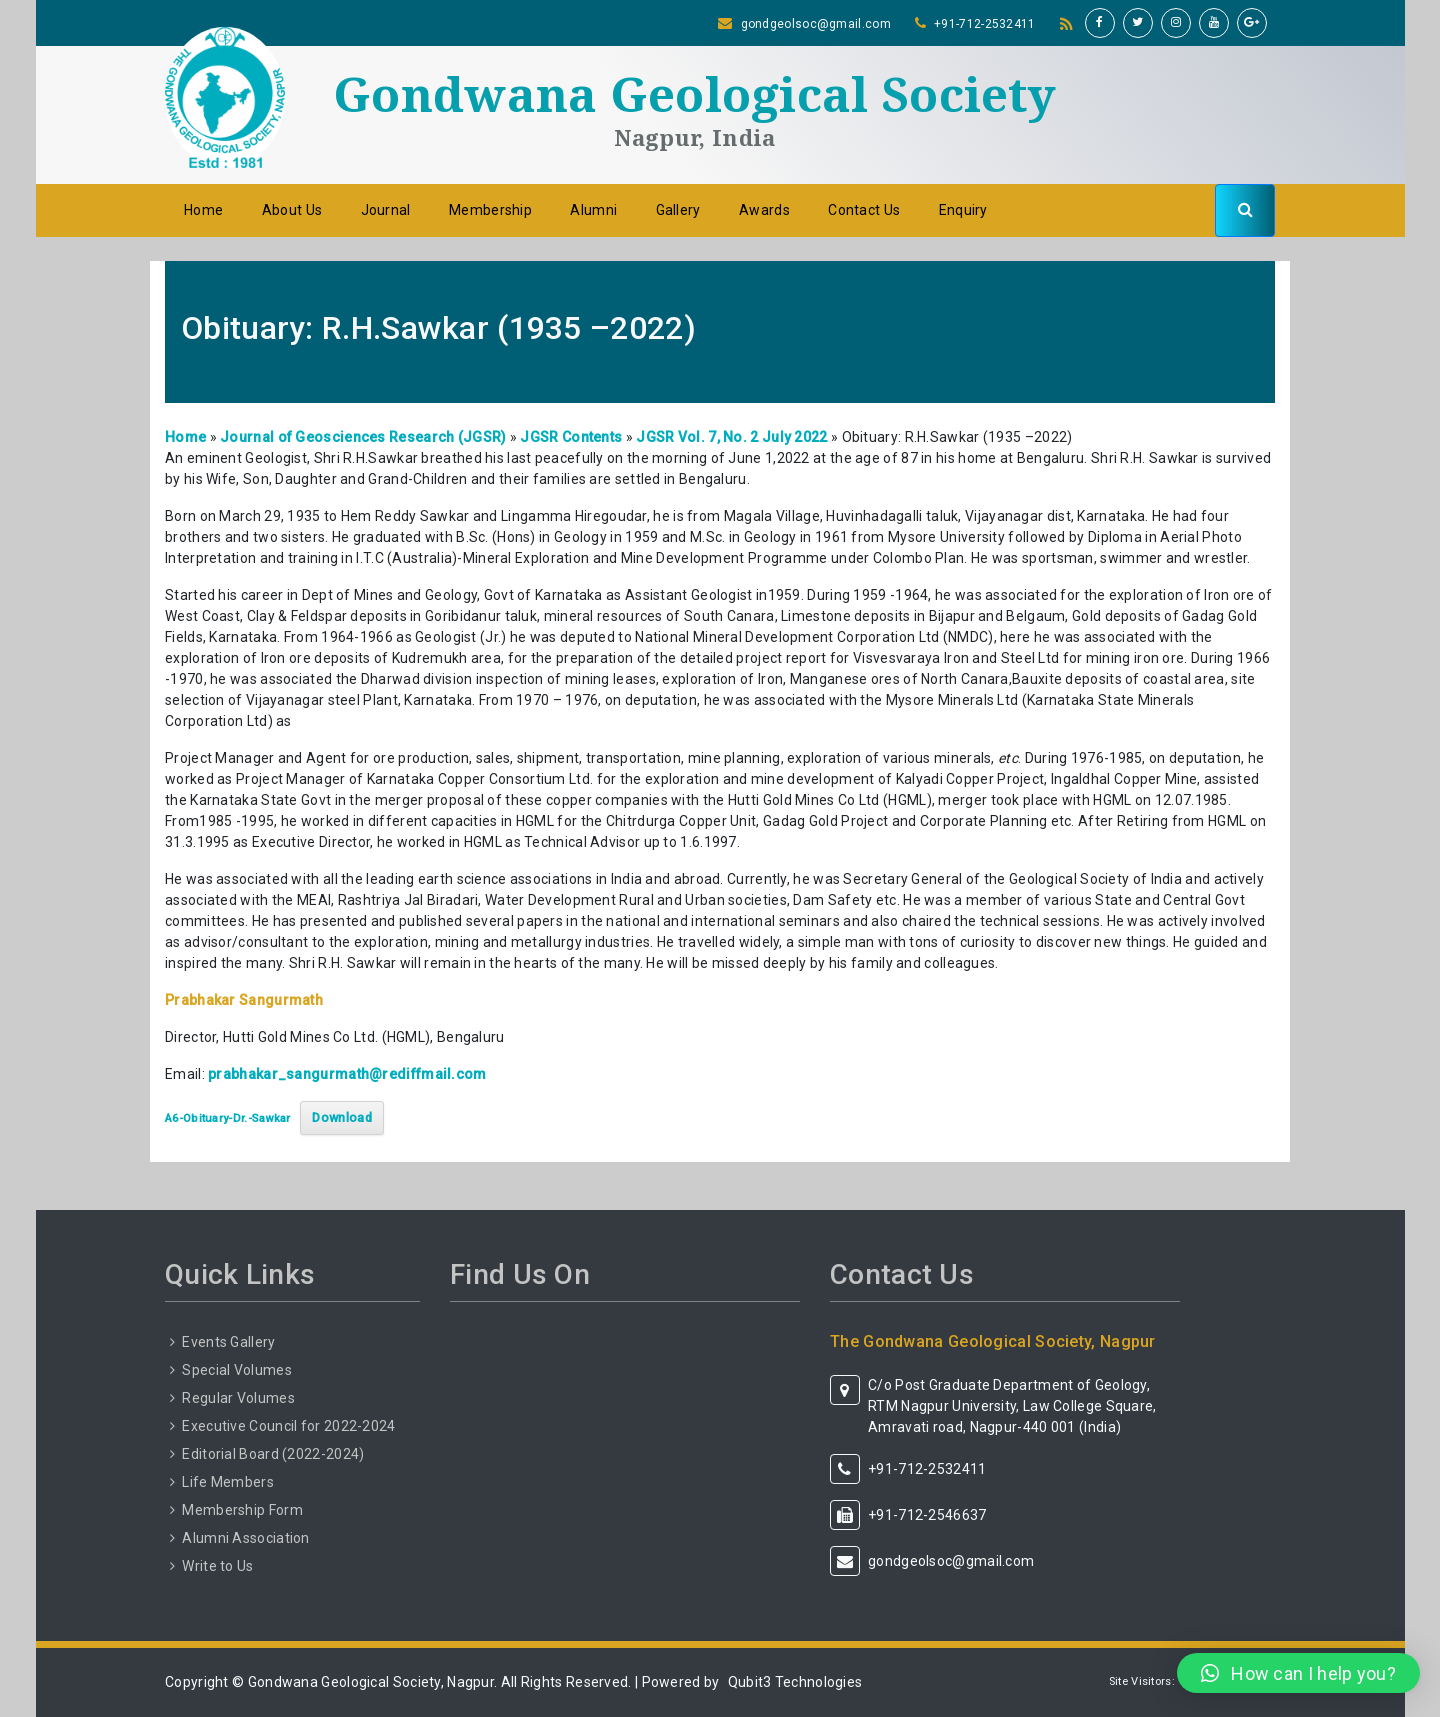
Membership (490, 210)
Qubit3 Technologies (795, 1682)
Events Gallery (228, 1342)
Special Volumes (237, 1370)
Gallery (678, 210)
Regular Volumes (238, 1398)
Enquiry (963, 210)
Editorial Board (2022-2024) (273, 1454)
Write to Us (217, 1566)
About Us (292, 210)
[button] (1298, 1673)
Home (203, 210)
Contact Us (864, 210)
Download (341, 1117)
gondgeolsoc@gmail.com (816, 24)
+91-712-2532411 (985, 24)
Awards (764, 210)
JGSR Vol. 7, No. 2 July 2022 (731, 437)
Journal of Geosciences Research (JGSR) (363, 437)
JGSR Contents (571, 437)
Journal (386, 210)
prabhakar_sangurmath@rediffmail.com (347, 1074)
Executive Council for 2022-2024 (288, 1426)
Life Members (228, 1482)
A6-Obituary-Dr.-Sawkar (228, 1118)
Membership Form (242, 1510)
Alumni (593, 210)
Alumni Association (245, 1538)
